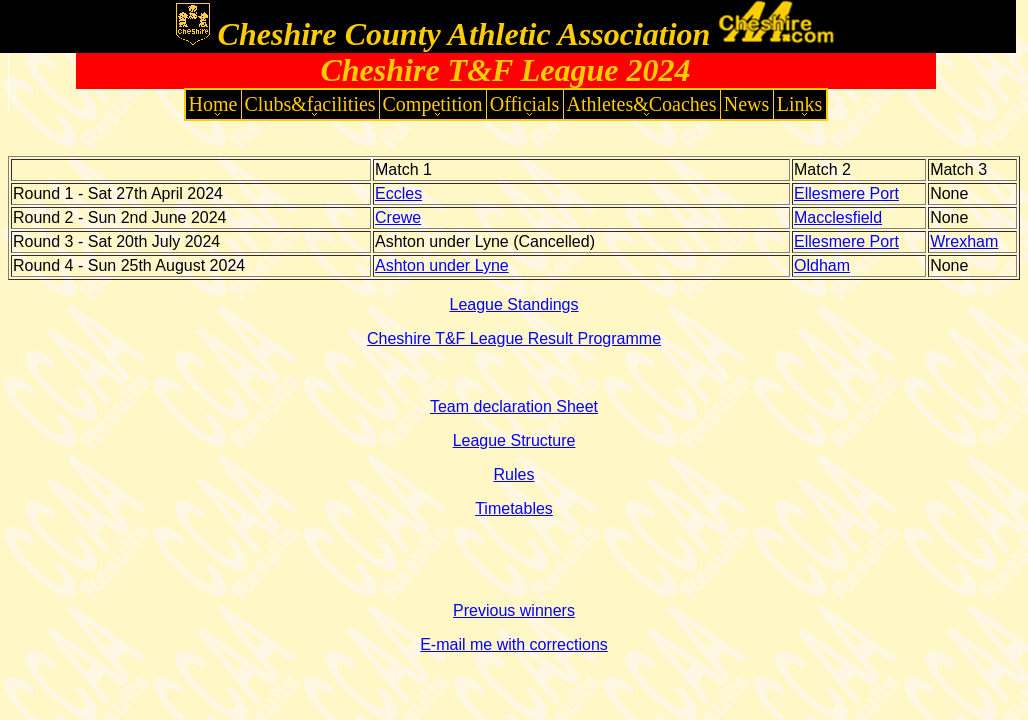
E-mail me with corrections (514, 644)
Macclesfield (838, 217)
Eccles (398, 193)
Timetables (514, 508)
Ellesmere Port (846, 193)
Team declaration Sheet (514, 406)
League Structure (514, 440)
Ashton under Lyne (442, 265)
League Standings (514, 304)
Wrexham (964, 241)
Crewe (398, 217)
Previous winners (514, 610)
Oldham (822, 265)
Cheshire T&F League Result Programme (514, 338)
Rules (514, 474)
